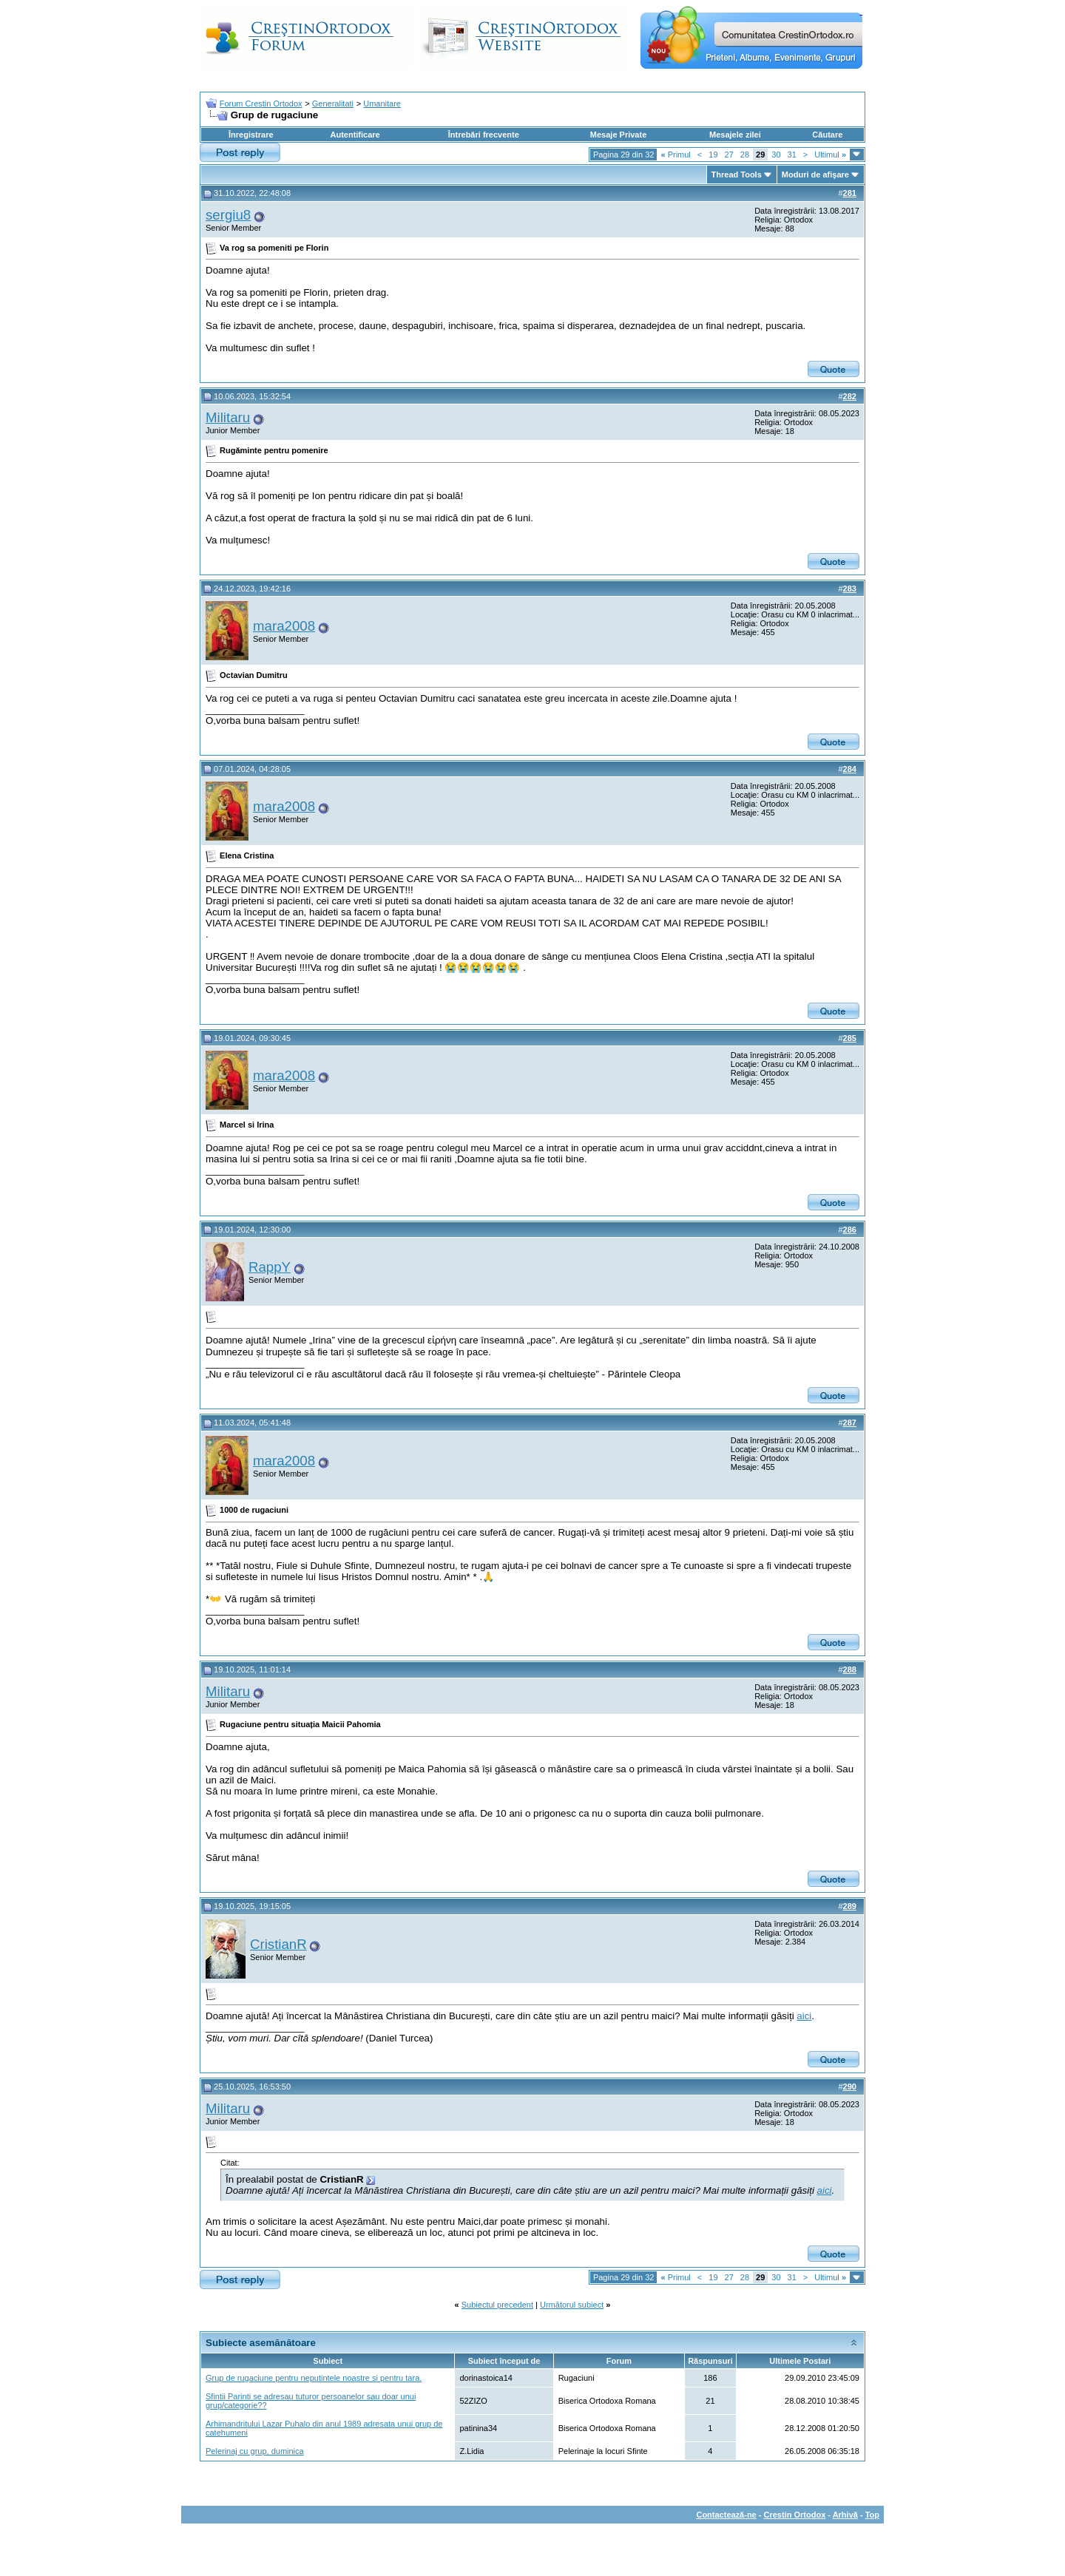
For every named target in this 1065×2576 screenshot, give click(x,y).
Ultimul (830, 154)
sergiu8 (228, 215)
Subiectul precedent (497, 2304)
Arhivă (845, 2514)
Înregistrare (251, 134)
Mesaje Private (618, 134)
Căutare (827, 134)
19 (713, 154)
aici (804, 2015)
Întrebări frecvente (483, 134)
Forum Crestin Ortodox (261, 103)
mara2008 (284, 626)
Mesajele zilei (735, 134)
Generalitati (333, 103)
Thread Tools (736, 174)
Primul (675, 154)
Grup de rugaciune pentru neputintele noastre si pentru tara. (314, 2377)
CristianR (278, 1944)
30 (775, 154)
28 (744, 154)
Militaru (228, 417)
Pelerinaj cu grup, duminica (255, 2451)
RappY (269, 1267)
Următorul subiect (572, 2304)
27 (729, 154)
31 (792, 154)
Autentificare (354, 134)
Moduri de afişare (815, 174)
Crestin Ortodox (795, 2514)
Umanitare (382, 103)
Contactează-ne (726, 2514)
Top (872, 2514)
